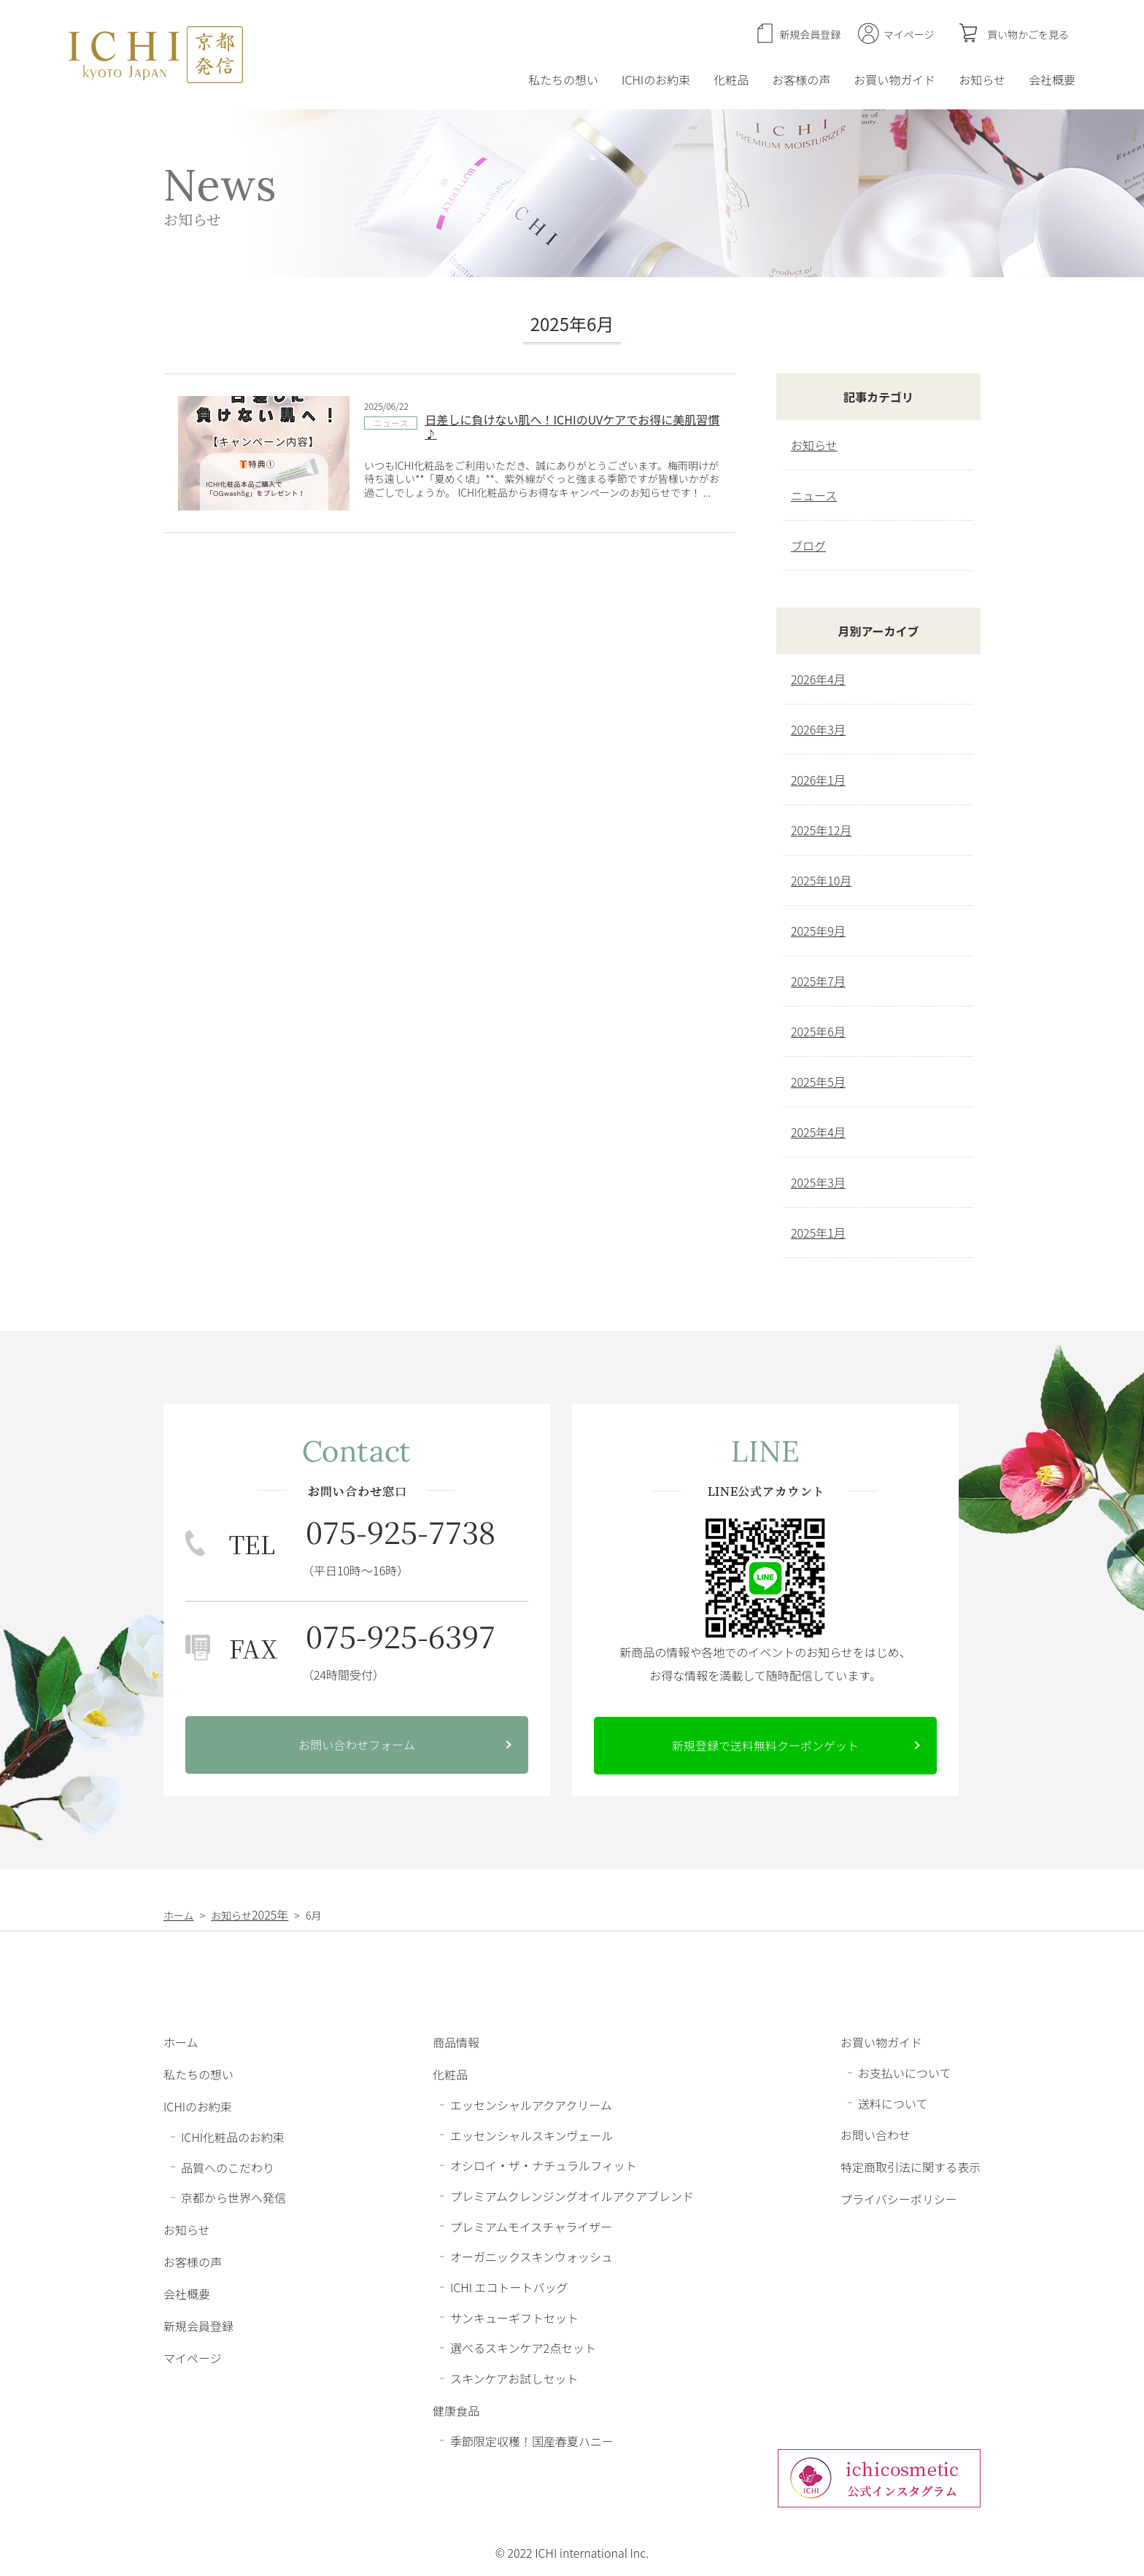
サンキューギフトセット (514, 2317)
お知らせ (982, 79)
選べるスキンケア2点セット (523, 2347)
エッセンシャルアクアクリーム (531, 2105)
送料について (893, 2102)
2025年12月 (821, 830)
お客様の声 (801, 79)
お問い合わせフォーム (356, 1744)
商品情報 (456, 2042)
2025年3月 (818, 1182)
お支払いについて (904, 2073)
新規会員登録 (809, 34)
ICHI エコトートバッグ (509, 2287)
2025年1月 (818, 1232)
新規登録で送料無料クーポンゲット (765, 1745)
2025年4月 (818, 1132)
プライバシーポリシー (898, 2199)
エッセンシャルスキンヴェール (532, 2135)
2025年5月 (818, 1081)
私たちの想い (563, 79)
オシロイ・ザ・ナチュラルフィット (543, 2165)
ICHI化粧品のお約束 (233, 2137)
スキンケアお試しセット (514, 2378)
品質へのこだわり (227, 2167)
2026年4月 (818, 679)
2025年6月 (818, 1031)
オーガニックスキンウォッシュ (531, 2256)
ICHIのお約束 (656, 79)
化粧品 (731, 79)
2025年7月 (818, 981)
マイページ (909, 34)
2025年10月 (821, 880)
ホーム (180, 2042)
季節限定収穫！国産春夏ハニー (532, 2440)
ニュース (391, 422)
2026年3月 (818, 729)
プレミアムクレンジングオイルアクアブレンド (572, 2196)
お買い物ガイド (894, 79)
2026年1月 (818, 779)
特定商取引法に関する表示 (910, 2167)
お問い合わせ (875, 2135)
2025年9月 (818, 930)
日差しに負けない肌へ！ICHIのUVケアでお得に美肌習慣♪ (572, 426)
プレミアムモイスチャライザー (531, 2226)
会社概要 (1052, 79)
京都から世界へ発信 (233, 2197)
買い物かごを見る (1028, 34)
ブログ (808, 545)
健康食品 (456, 2410)
